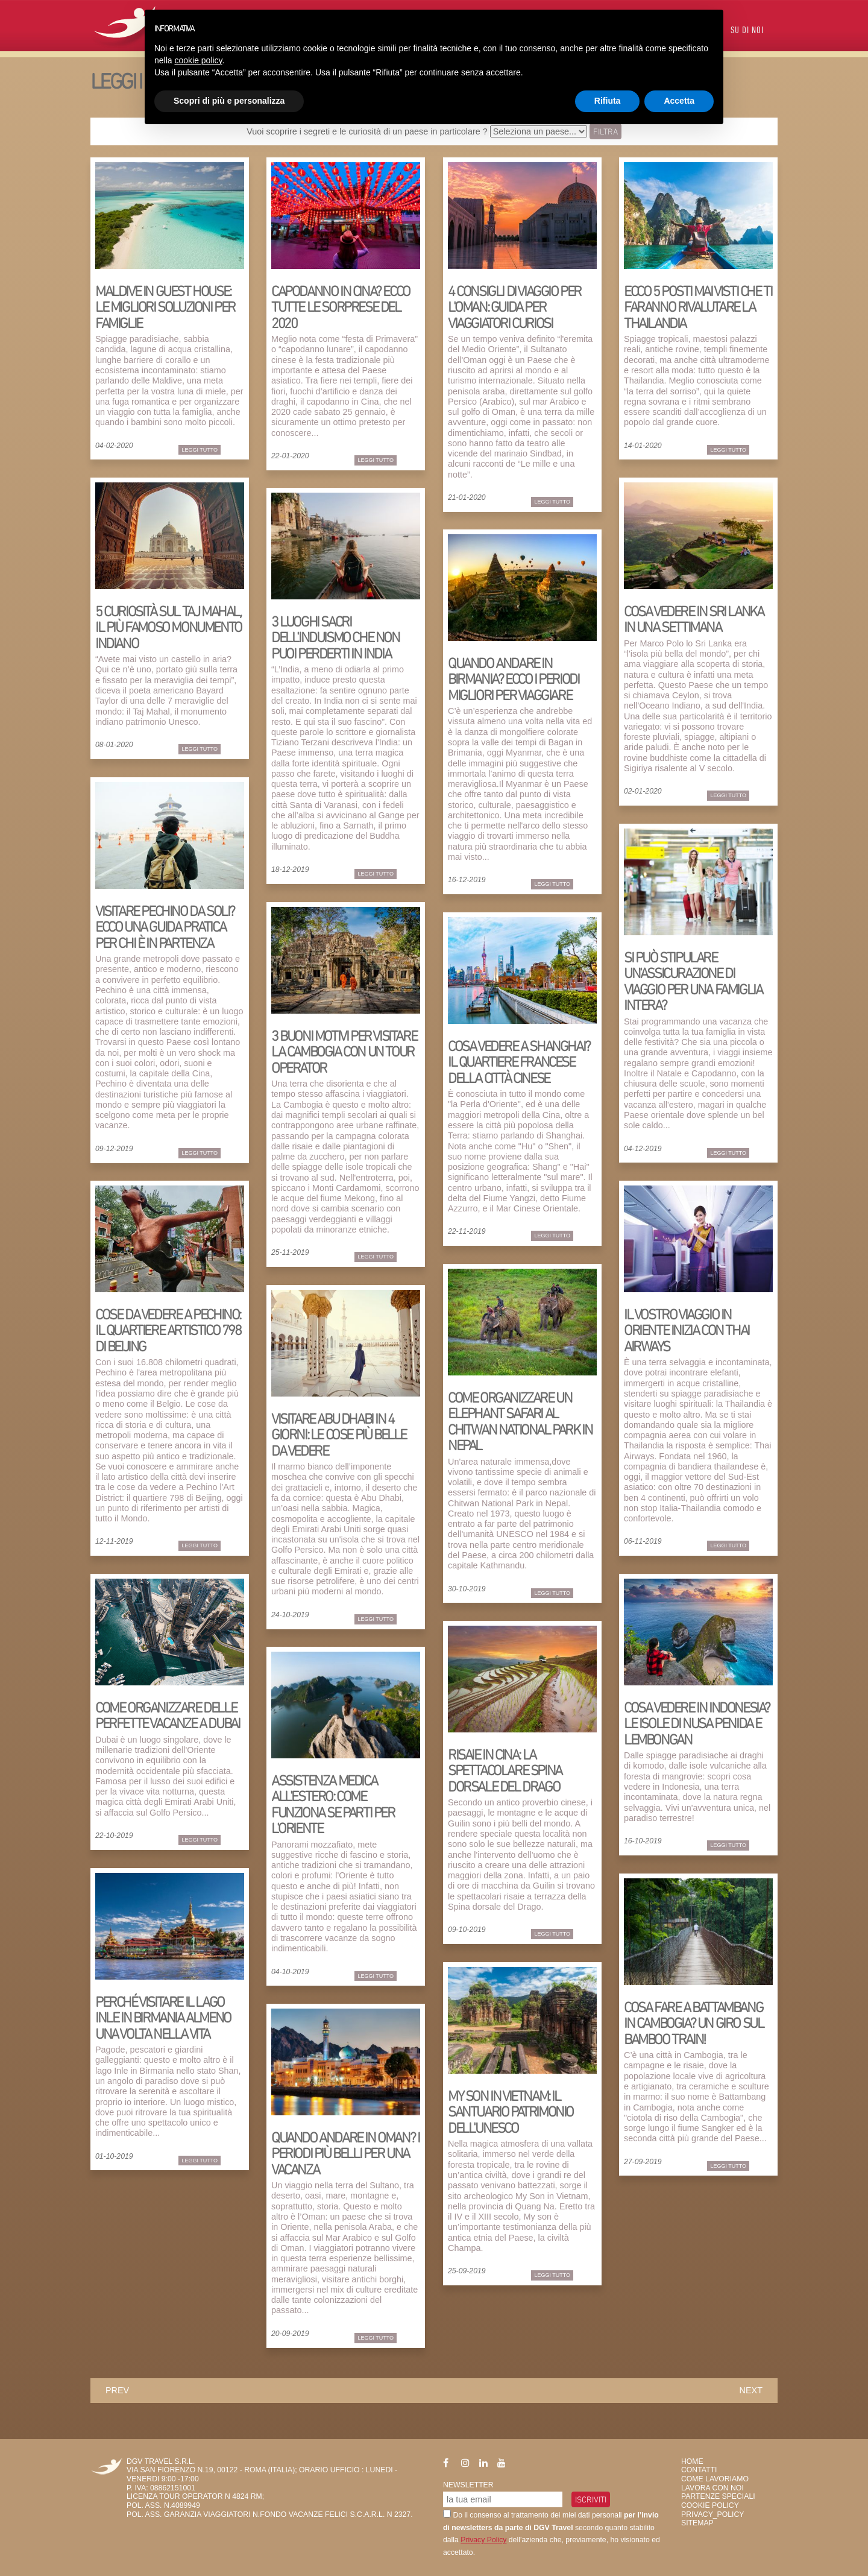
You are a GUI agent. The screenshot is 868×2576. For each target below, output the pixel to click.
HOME (692, 2461)
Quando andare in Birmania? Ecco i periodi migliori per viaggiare (513, 679)
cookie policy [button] (198, 60)
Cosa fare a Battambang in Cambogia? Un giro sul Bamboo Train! (693, 2023)
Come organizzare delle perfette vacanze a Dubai (167, 1715)
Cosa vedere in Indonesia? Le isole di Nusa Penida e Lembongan (697, 1723)
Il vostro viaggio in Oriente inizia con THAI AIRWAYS (686, 1330)
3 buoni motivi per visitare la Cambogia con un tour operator (344, 1052)
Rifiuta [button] (607, 101)
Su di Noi (747, 31)
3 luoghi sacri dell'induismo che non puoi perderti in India (335, 637)
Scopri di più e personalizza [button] (229, 101)
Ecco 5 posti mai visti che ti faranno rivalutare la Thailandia (698, 307)
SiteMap (697, 2523)
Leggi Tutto (199, 450)
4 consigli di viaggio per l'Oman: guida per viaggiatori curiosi (514, 307)
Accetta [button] (679, 101)
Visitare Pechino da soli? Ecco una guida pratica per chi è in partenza (164, 927)
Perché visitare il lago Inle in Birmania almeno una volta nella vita (163, 2018)
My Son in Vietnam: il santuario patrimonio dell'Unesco (510, 2112)
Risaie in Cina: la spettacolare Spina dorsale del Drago (505, 1770)
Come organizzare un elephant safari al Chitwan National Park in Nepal (520, 1421)
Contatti (699, 2470)
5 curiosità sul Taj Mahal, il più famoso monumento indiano (168, 627)
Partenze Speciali (718, 2496)
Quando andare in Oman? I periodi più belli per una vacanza (345, 2153)
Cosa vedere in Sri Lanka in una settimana (693, 619)
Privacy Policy (483, 2540)
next (751, 2390)
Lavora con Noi (712, 2488)
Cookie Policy (710, 2505)
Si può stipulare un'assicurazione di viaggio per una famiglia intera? (693, 981)
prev (117, 2390)
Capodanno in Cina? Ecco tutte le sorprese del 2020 (340, 307)
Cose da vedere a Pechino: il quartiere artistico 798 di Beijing (168, 1330)
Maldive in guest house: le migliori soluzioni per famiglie (165, 307)
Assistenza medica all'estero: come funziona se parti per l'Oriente (333, 1804)
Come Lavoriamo (715, 2479)
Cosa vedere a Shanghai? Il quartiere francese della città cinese (519, 1062)
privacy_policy (712, 2514)
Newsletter (468, 2485)
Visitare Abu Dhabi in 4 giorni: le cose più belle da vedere (338, 1434)
